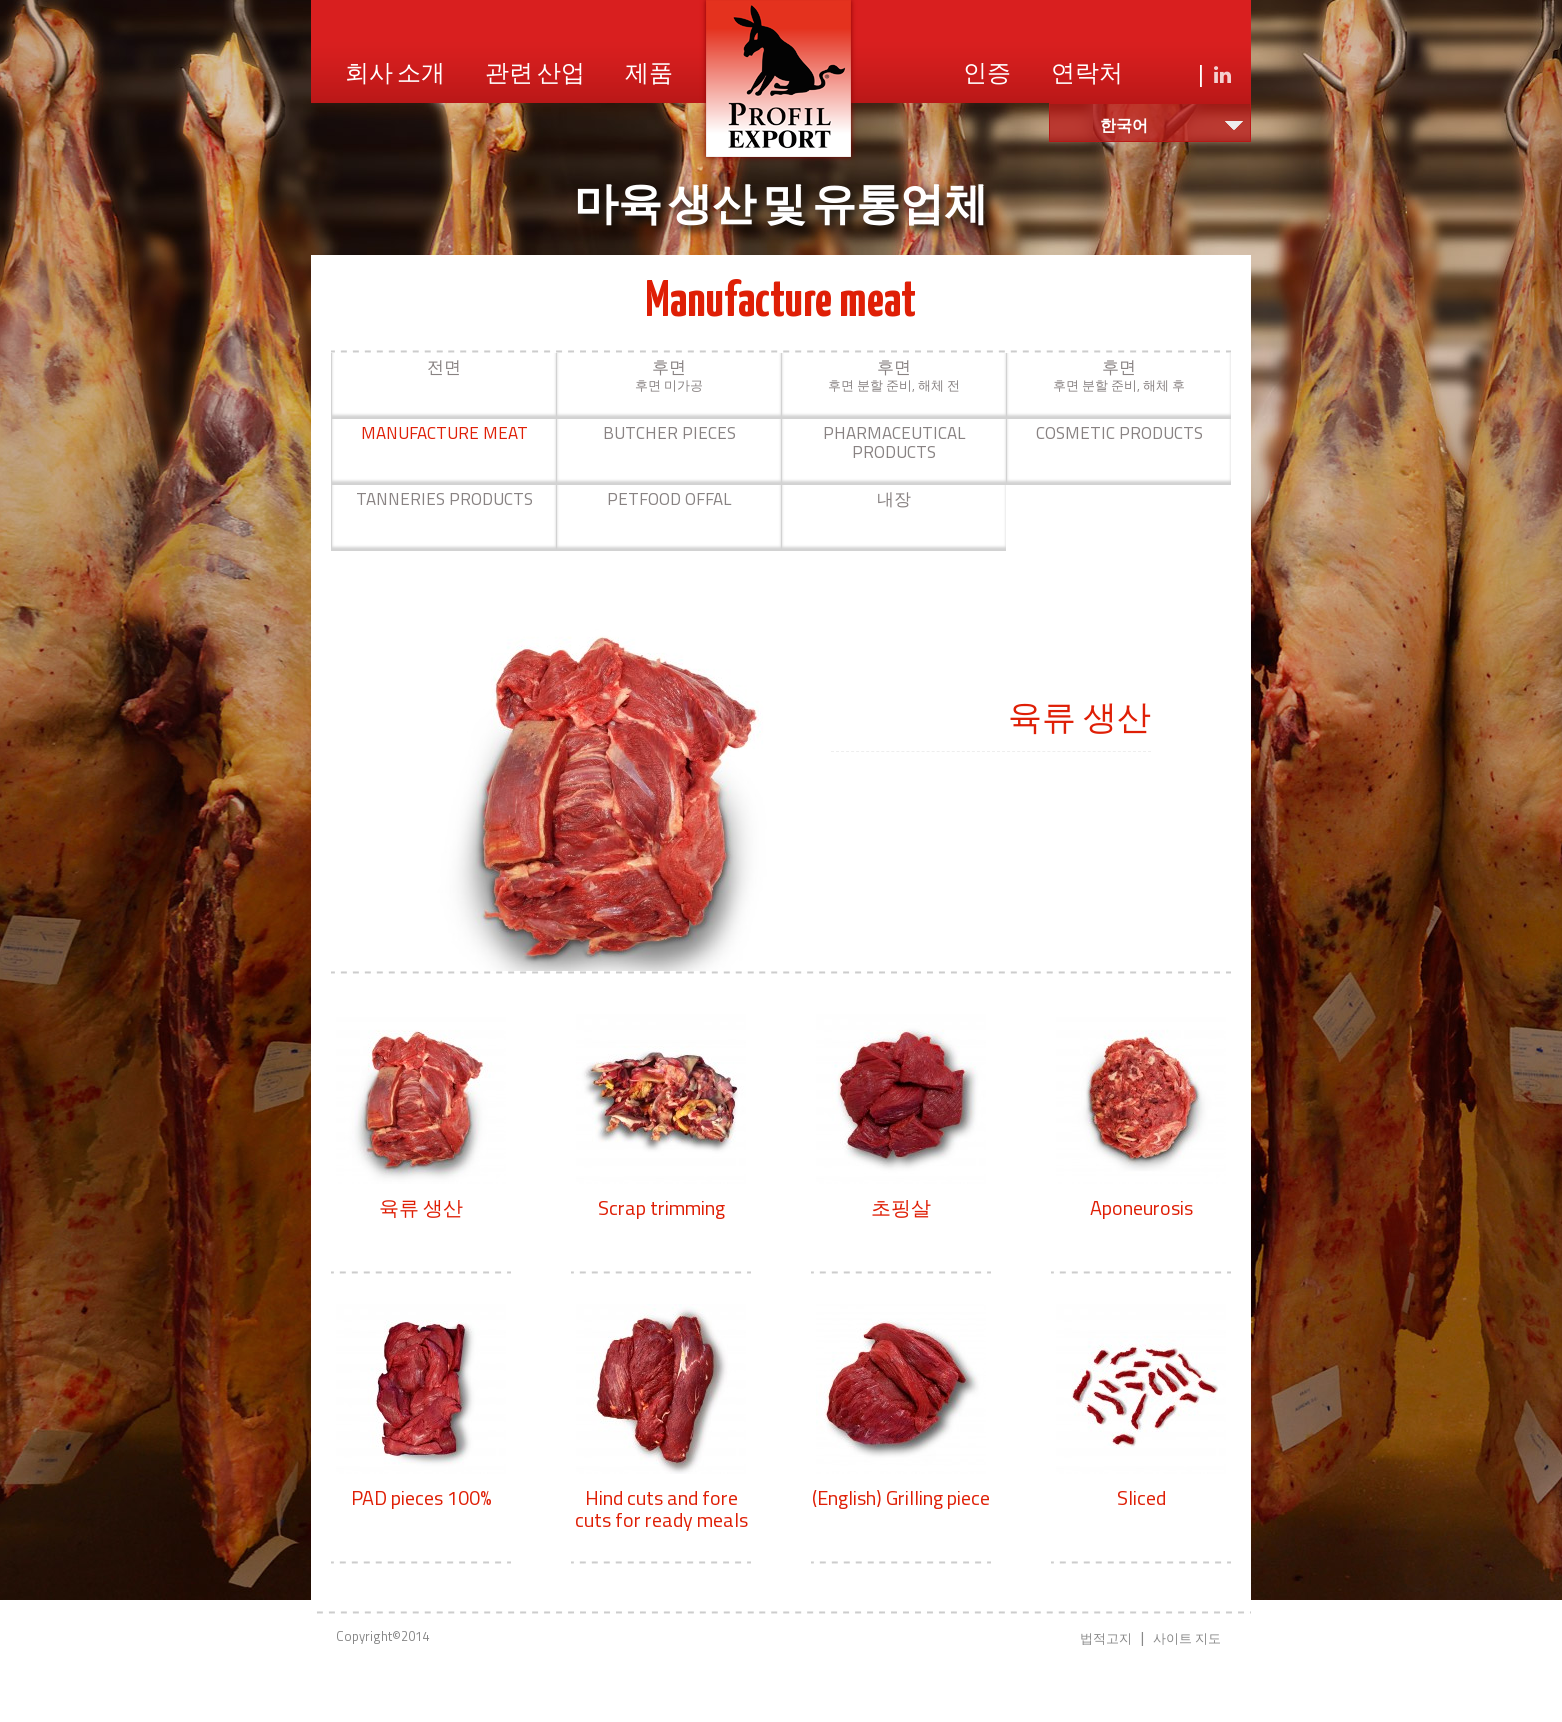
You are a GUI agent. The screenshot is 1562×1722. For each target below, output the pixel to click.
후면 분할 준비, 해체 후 (1119, 374)
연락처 (1087, 74)
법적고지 (1106, 1638)
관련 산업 (535, 74)
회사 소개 (395, 74)
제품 (649, 74)
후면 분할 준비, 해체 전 (894, 374)
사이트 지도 (1187, 1638)
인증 (987, 74)
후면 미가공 (669, 374)
